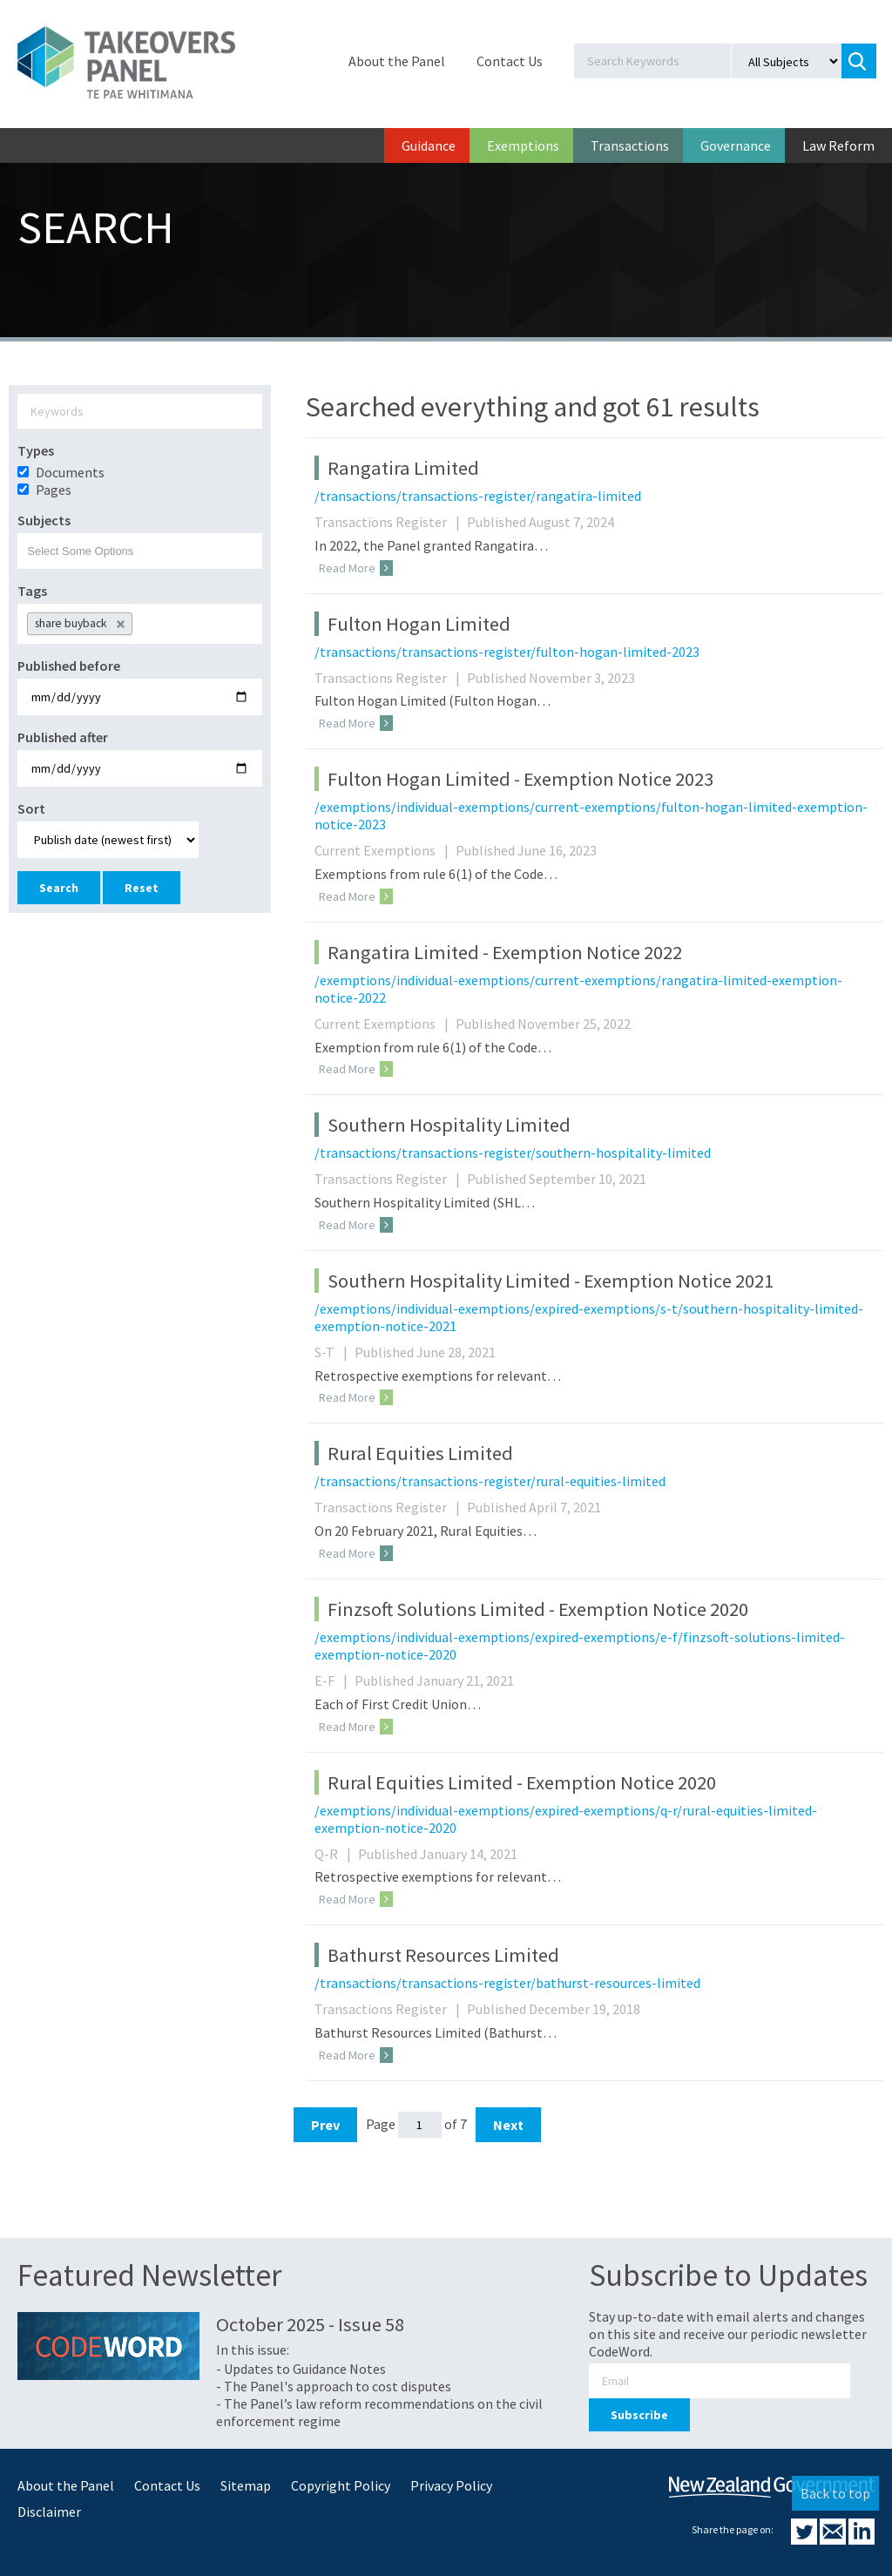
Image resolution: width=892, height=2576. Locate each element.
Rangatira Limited (403, 468)
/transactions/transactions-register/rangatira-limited (477, 495)
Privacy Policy (451, 2485)
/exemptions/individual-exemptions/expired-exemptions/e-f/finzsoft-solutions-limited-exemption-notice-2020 (579, 1645)
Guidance (429, 145)
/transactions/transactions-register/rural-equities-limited (490, 1481)
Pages (53, 489)
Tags (32, 590)
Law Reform (838, 145)
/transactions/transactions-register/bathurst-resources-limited (507, 1982)
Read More (356, 568)
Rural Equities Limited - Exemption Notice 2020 (522, 1782)
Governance (735, 145)
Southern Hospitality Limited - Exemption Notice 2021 (551, 1280)
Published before (68, 665)
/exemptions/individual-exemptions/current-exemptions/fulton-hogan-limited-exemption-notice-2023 (591, 815)
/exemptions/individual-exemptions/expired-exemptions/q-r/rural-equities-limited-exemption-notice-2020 (565, 1819)
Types (35, 450)
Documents (70, 472)
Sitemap (245, 2485)
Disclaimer (49, 2511)
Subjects (44, 520)
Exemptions (523, 145)
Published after (62, 737)
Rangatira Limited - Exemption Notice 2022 (505, 952)
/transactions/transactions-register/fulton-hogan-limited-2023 (506, 651)
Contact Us (509, 61)
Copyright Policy (340, 2485)
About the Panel (396, 61)
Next (508, 2124)
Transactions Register (389, 522)
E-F (333, 1680)
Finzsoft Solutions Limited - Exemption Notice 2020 (538, 1609)
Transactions (630, 145)
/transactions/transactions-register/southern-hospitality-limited (512, 1152)
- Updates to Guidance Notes (301, 2368)
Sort (31, 808)
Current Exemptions (383, 850)
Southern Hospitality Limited (449, 1124)
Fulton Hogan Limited (419, 624)
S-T (333, 1352)
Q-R (334, 1854)
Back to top (835, 2493)
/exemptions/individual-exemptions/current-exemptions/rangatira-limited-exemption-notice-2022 (578, 988)
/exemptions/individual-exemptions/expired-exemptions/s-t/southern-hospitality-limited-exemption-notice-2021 (588, 1317)
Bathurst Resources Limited (443, 1955)
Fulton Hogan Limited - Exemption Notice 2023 (520, 779)
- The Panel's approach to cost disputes (333, 2386)
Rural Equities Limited (420, 1453)
